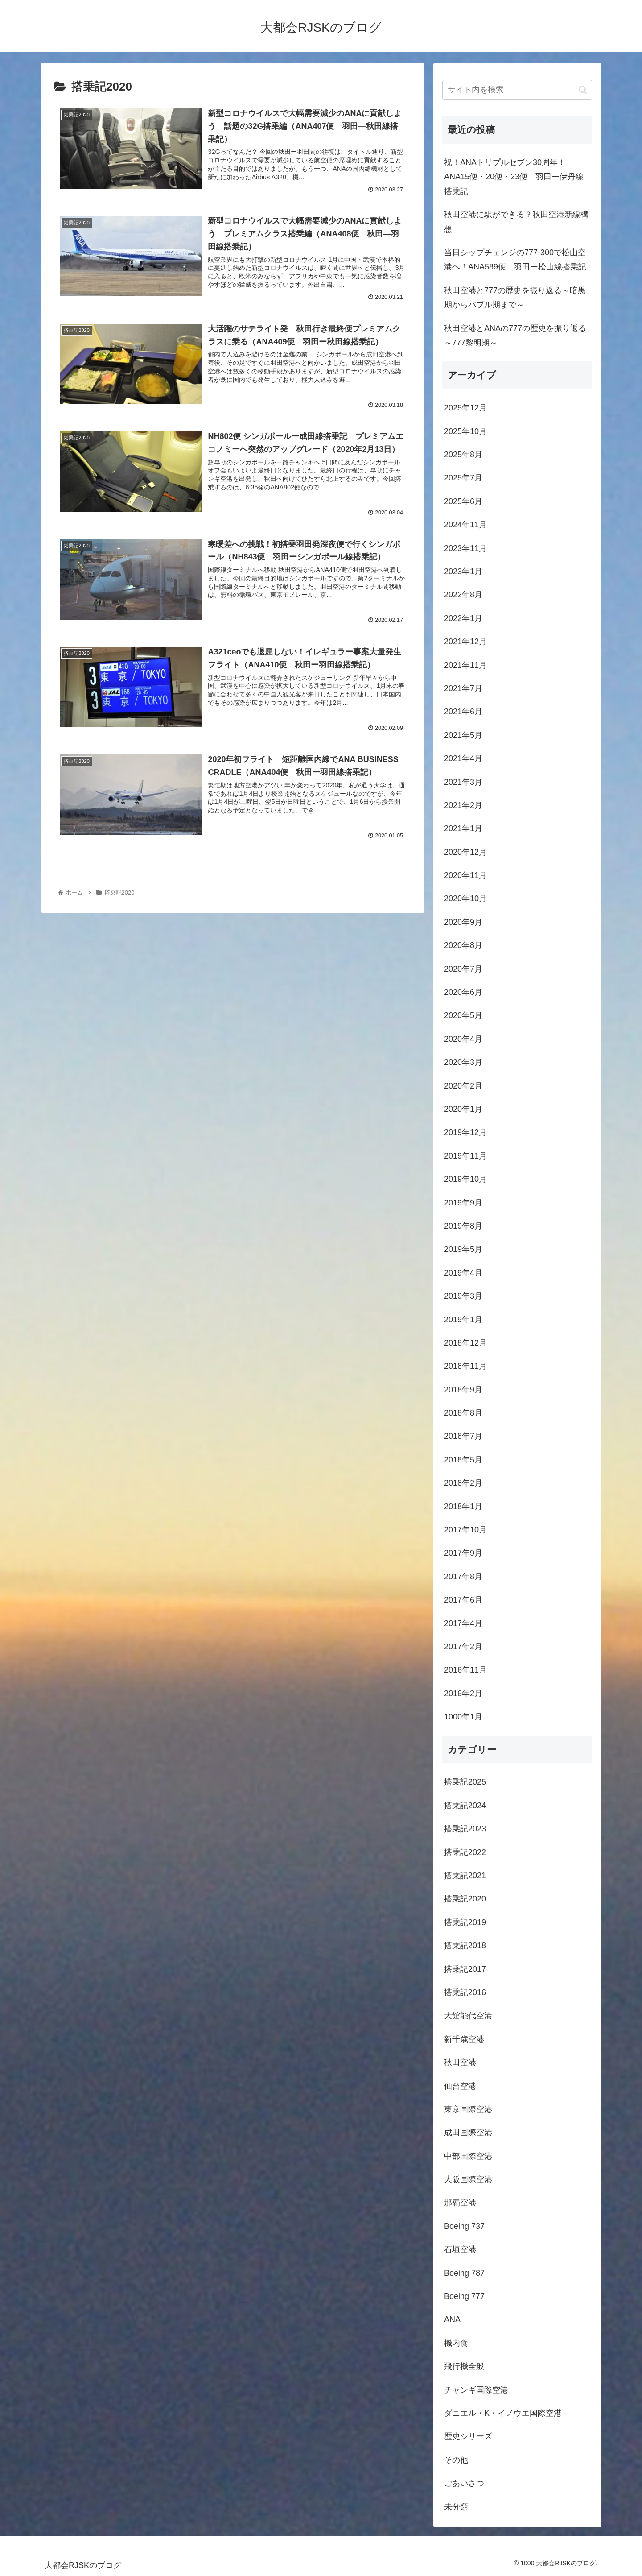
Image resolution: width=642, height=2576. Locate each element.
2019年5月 (463, 1249)
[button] (583, 90)
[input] (517, 90)
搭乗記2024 (465, 1805)
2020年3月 (463, 1062)
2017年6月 (463, 1599)
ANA (452, 2319)
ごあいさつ (464, 2483)
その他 (456, 2460)
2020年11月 (465, 875)
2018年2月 (463, 1483)
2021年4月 (463, 758)
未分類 (456, 2506)
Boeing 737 (464, 2226)
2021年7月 (463, 688)
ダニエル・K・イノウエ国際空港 (503, 2413)
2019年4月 (463, 1272)
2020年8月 (463, 945)
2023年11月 (465, 548)
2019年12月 (465, 1132)
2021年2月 (463, 805)
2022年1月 (463, 618)
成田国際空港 (468, 2132)
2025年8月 (463, 454)
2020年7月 (463, 969)
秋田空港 (460, 2062)
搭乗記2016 (465, 1992)
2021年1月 (463, 828)
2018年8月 (463, 1412)
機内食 (456, 2343)
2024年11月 (465, 524)
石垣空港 (460, 2249)
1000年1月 (463, 1716)
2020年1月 (463, 1109)
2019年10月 (465, 1179)
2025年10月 (465, 431)
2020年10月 (465, 898)
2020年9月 (463, 922)
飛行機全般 (464, 2366)
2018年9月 (463, 1389)
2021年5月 (463, 735)
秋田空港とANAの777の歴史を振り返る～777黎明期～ (515, 335)
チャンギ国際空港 (476, 2389)
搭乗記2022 (465, 1852)
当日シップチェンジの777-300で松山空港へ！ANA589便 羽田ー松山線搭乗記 (515, 259)
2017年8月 (463, 1576)
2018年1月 (463, 1506)
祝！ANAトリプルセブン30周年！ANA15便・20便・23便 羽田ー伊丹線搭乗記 (514, 177)
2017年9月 (463, 1553)
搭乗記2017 (465, 1969)
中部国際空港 (468, 2156)
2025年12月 (465, 407)
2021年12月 (465, 641)
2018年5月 (463, 1459)
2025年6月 (463, 501)
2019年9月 (463, 1202)
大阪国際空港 (468, 2179)
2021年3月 (463, 782)
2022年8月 (463, 594)
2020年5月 (463, 1015)
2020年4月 (463, 1039)
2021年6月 (463, 711)
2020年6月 (463, 992)
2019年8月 (463, 1226)
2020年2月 (463, 1085)
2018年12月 (465, 1342)
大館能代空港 (468, 2015)
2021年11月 (465, 665)
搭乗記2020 (465, 1898)
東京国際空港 (468, 2109)
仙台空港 (460, 2086)
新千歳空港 (464, 2039)
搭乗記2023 (465, 1828)
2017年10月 (465, 1529)
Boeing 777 (464, 2296)
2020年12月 (465, 852)
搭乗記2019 (465, 1922)
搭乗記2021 (465, 1875)
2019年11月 (465, 1155)
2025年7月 (463, 477)
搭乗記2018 (465, 1945)
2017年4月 (463, 1623)
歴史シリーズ (468, 2436)
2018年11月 (465, 1366)
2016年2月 (463, 1693)
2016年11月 (465, 1669)
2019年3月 (463, 1296)
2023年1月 (463, 571)
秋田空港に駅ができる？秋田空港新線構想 (516, 221)
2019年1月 (463, 1319)
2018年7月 (463, 1436)
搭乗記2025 (465, 1781)
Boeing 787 (464, 2273)
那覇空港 (460, 2202)
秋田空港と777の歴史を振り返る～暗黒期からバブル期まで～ (515, 297)
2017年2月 (463, 1646)
